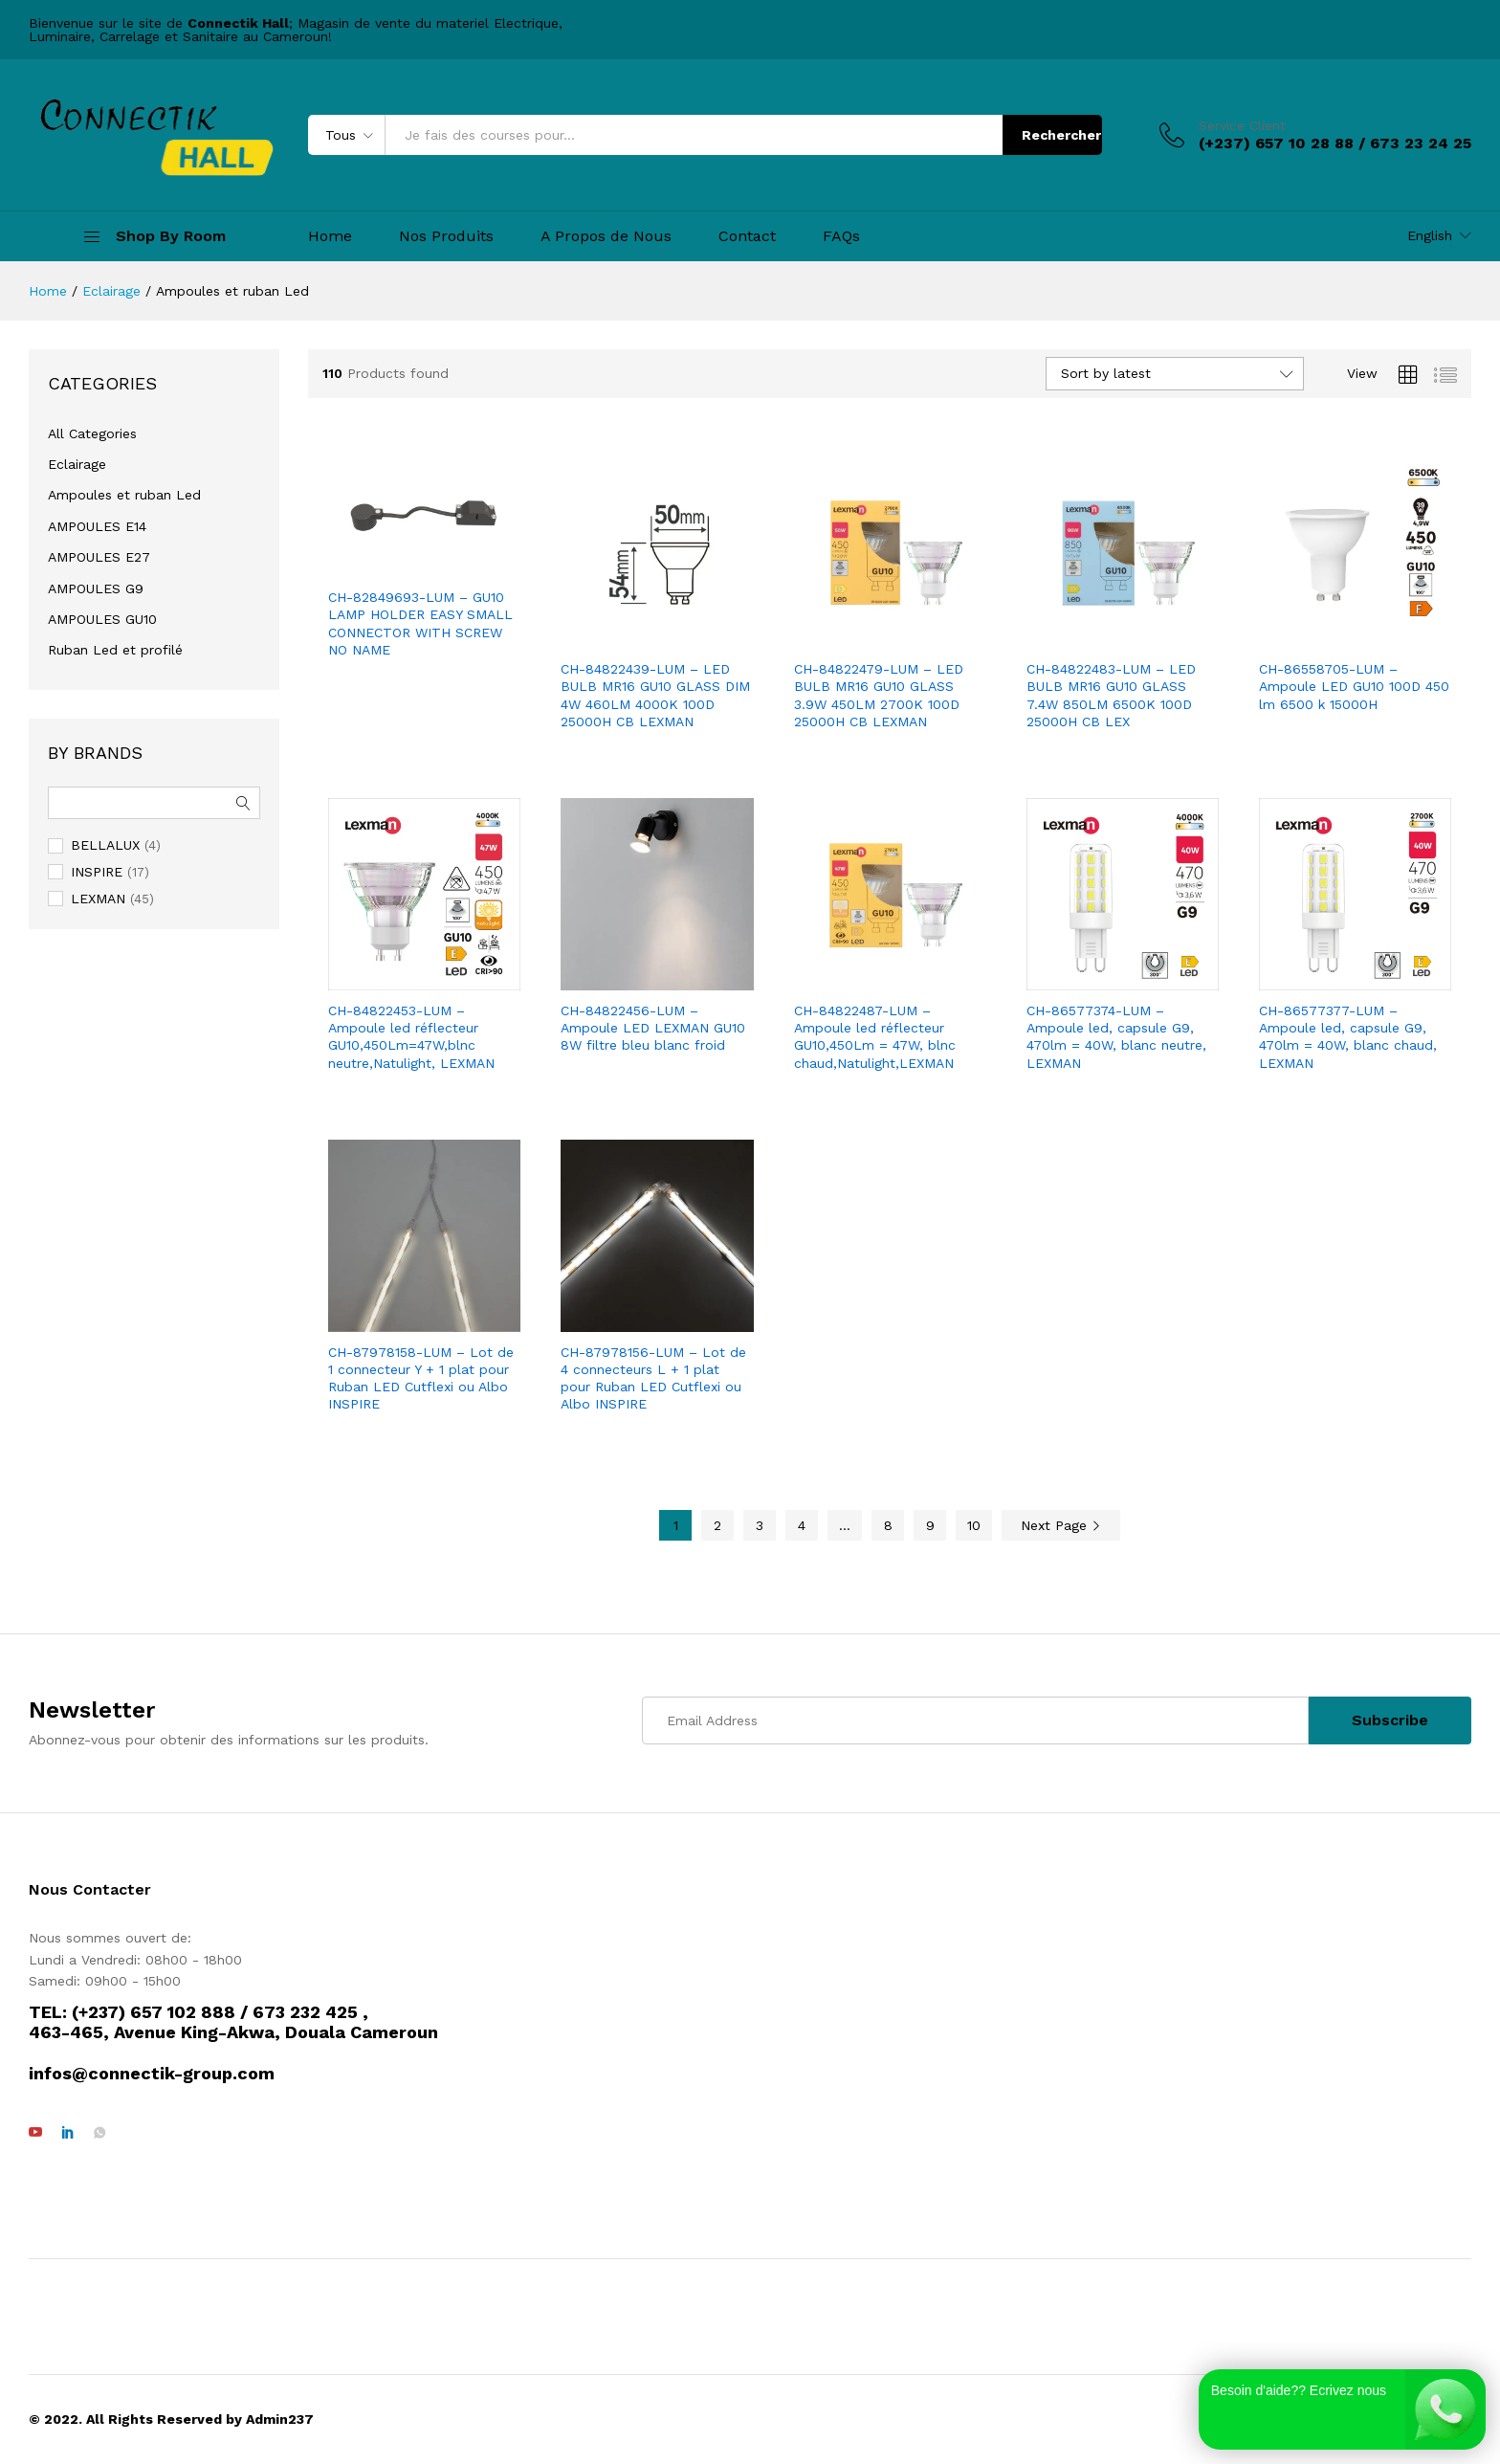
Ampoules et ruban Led (124, 494)
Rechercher (1061, 135)
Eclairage (77, 464)
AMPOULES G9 (95, 588)
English (1429, 235)
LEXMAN (98, 898)
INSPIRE (96, 871)
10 (974, 1525)
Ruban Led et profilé (115, 649)
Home (330, 236)
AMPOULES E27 (99, 557)
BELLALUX (105, 845)
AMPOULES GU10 (102, 619)
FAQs (841, 236)
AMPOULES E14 (97, 526)
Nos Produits (446, 236)
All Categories (92, 433)
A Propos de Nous (606, 236)
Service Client (1242, 125)
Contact (747, 236)
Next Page (1061, 1525)
